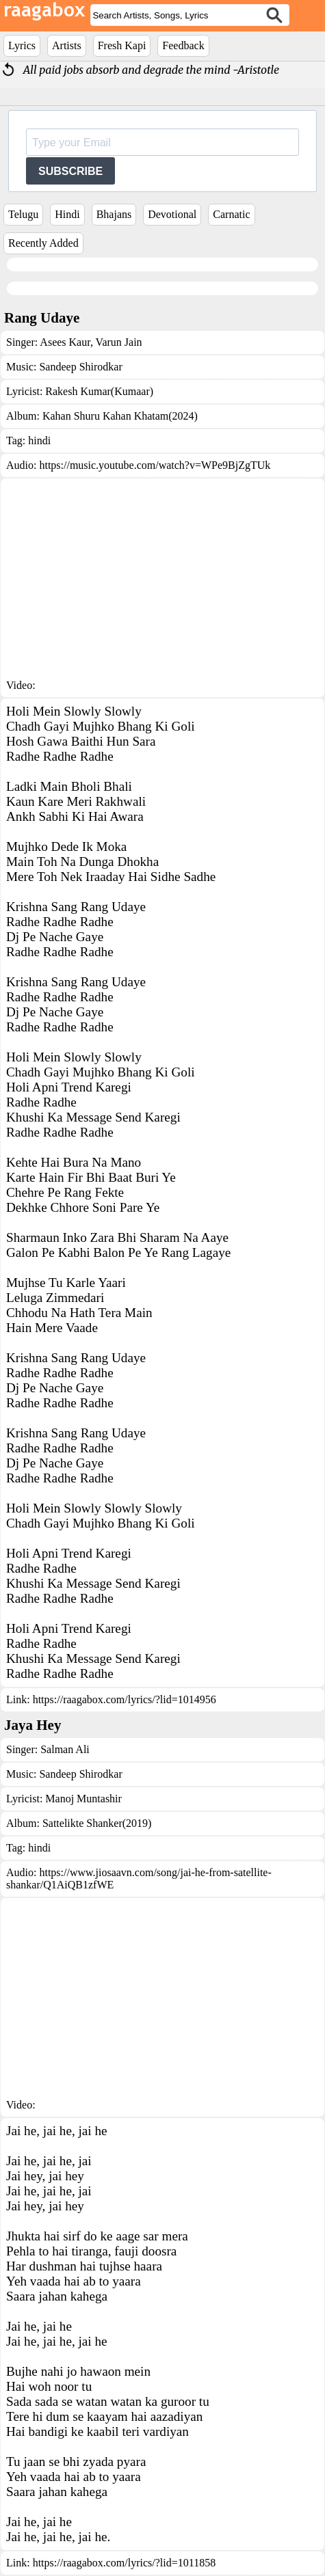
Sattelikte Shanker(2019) (97, 1823)
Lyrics (22, 45)
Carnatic (231, 214)
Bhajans (114, 214)
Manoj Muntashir (83, 1798)
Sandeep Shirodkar (80, 366)
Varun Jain (117, 342)
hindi (39, 440)
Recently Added (43, 243)
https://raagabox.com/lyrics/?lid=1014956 (124, 1699)
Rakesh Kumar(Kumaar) (99, 391)
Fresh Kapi (122, 45)
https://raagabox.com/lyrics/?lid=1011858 (124, 2562)
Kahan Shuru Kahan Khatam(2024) (120, 416)
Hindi (67, 214)
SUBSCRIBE (70, 171)
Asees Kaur (65, 342)
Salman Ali (65, 1749)
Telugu (23, 214)
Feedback (183, 45)
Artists (66, 45)
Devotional (172, 214)
